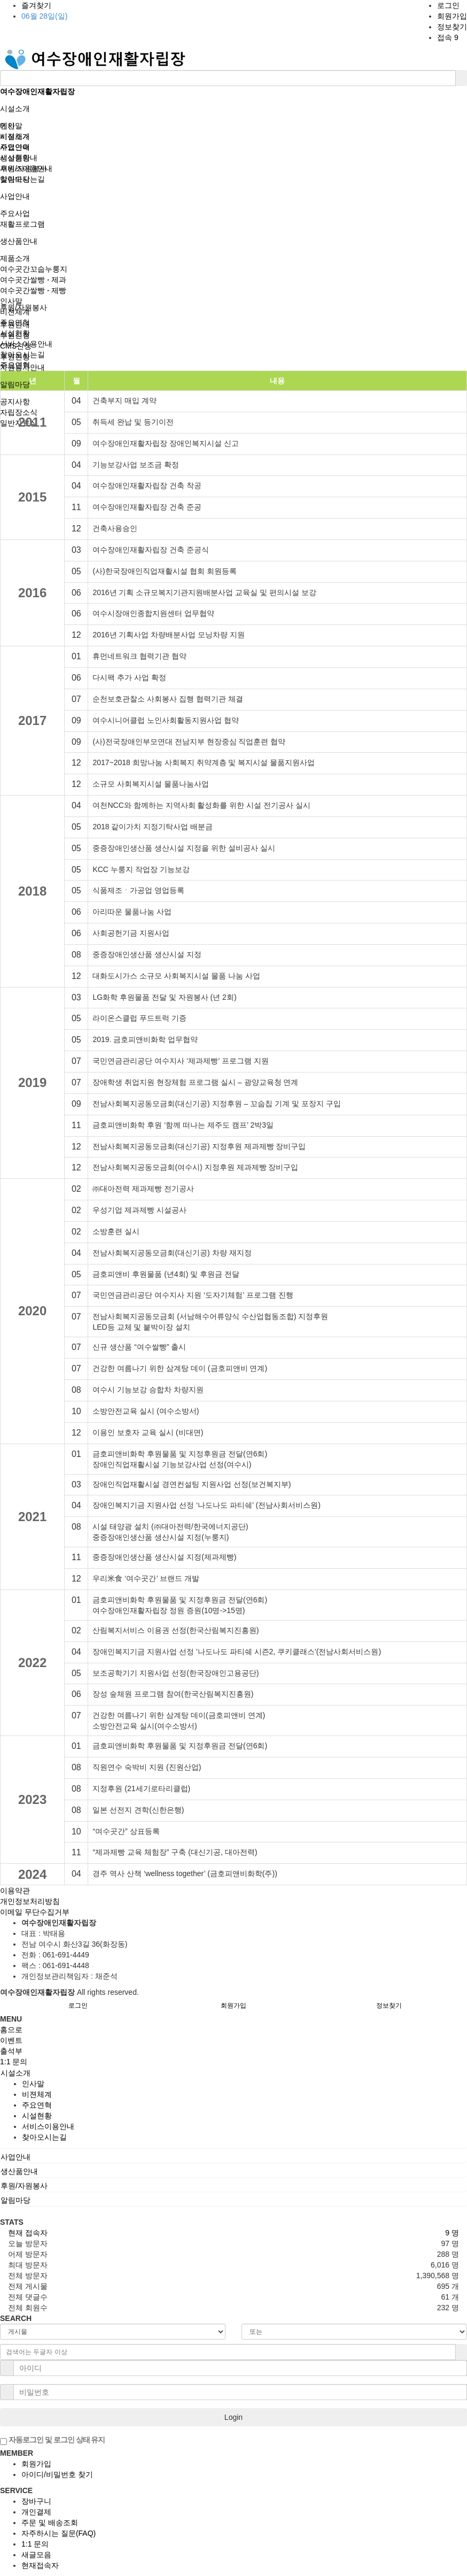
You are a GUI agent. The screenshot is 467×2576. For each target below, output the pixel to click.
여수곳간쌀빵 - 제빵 (33, 290)
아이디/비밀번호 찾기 (57, 2474)
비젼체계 (15, 311)
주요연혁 (15, 322)
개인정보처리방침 (30, 1901)
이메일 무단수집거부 (34, 1912)
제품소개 (15, 258)
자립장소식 (18, 412)
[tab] (233, 2073)
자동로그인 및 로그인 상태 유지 (52, 2440)
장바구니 (36, 2501)
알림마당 (15, 384)
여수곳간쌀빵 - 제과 (33, 279)
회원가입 (452, 16)
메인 (7, 125)
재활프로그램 (22, 224)
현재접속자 (40, 2565)
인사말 (11, 301)
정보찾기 (452, 26)
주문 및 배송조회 (49, 2522)
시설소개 (15, 108)
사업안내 (15, 196)
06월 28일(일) (44, 16)
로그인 (448, 5)
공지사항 (15, 401)
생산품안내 (18, 241)
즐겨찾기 (36, 5)
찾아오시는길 (22, 354)
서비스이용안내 (26, 344)
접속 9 (447, 37)
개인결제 (36, 2512)
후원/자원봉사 (23, 168)
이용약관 (15, 1890)
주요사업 (15, 213)
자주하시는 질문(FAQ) (58, 2533)
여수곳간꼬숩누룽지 (33, 269)
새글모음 (36, 2554)
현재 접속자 (28, 2232)
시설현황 (15, 333)
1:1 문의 (35, 2544)
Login (233, 2417)
